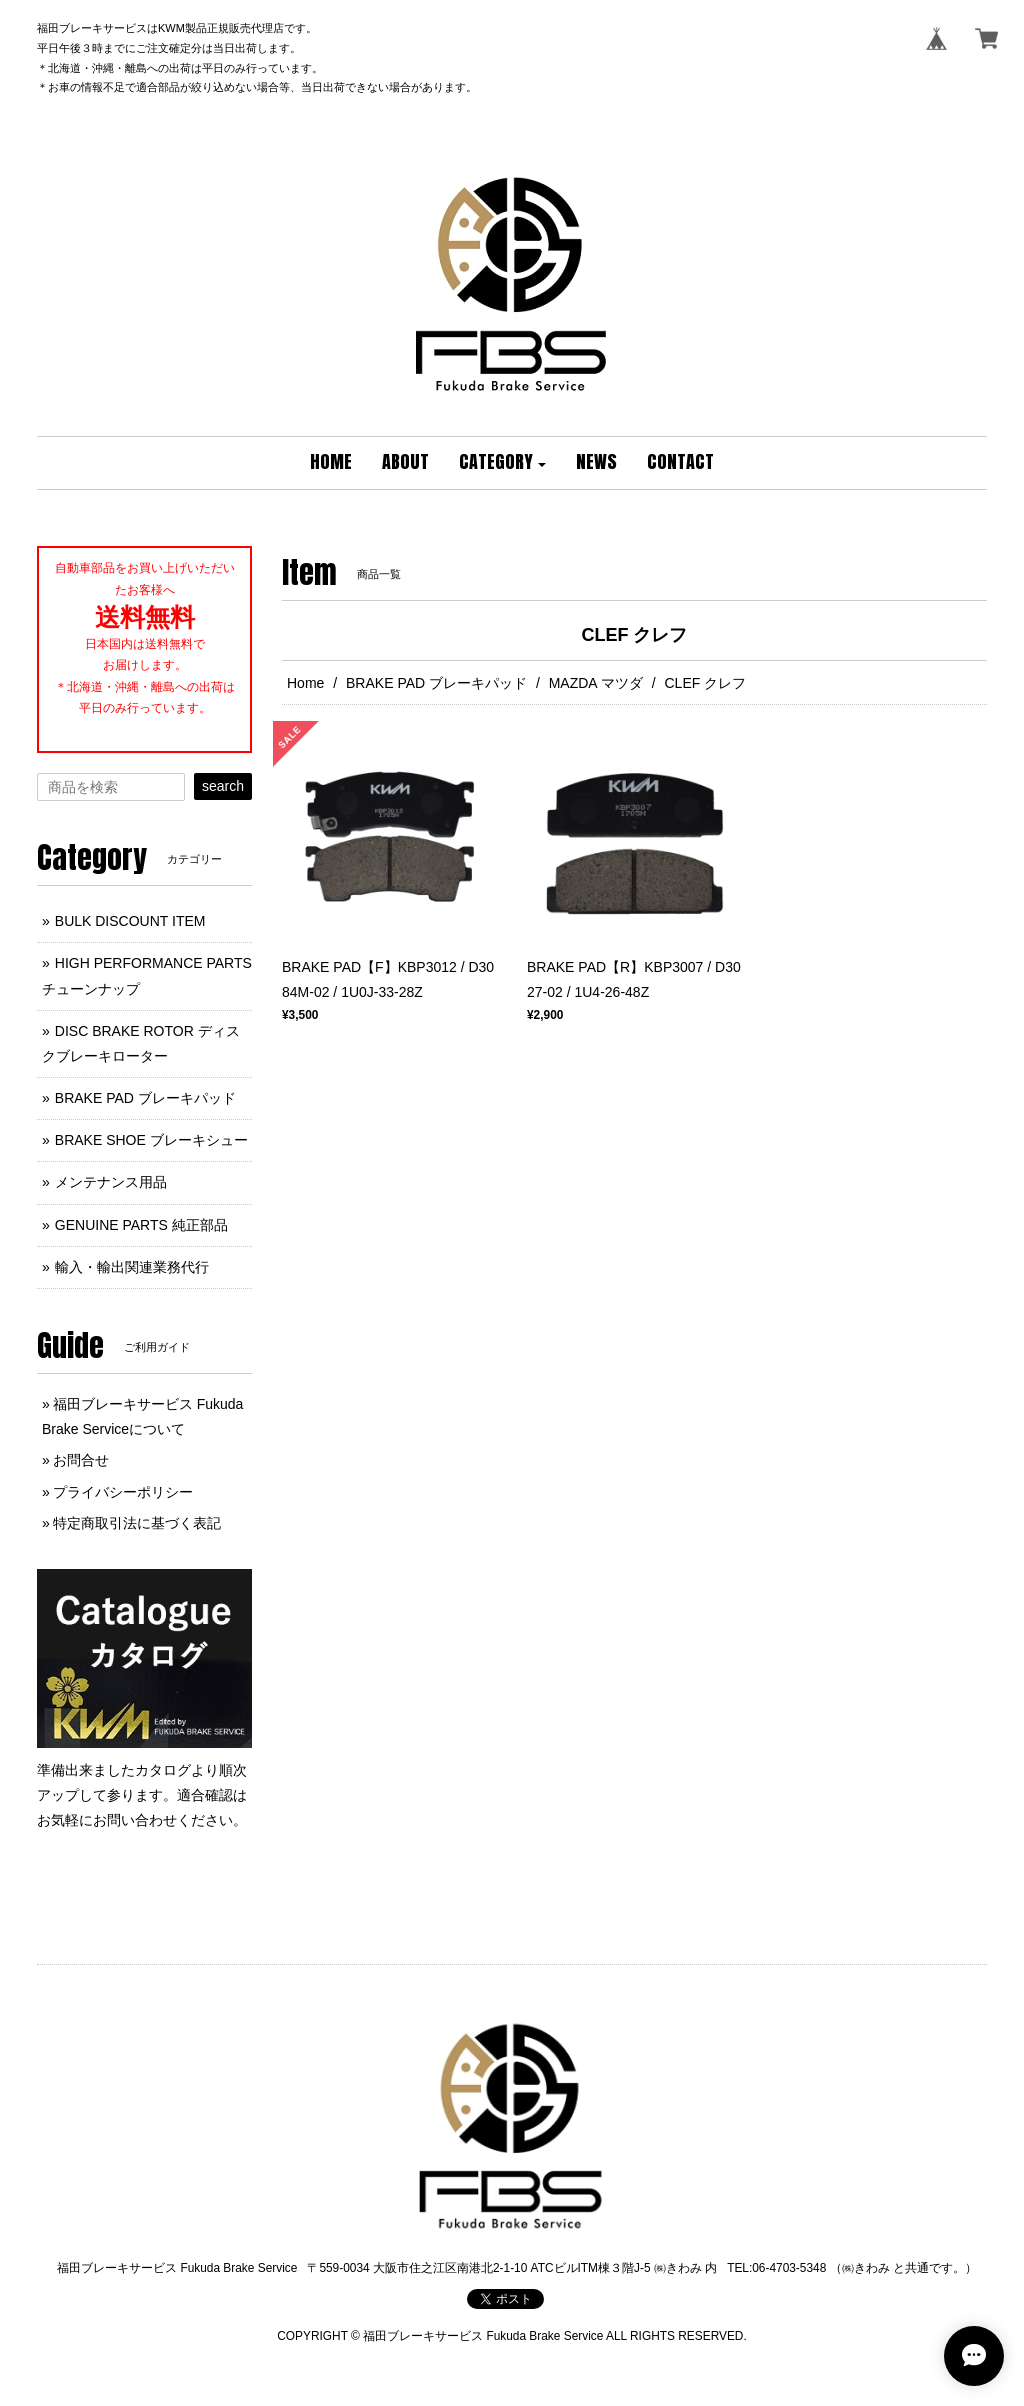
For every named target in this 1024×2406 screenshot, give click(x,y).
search (223, 786)
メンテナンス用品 (111, 1182)
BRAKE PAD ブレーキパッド (436, 683)
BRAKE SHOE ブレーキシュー (151, 1140)
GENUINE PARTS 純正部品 (141, 1225)
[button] (503, 463)
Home (305, 683)
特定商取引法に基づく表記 (137, 1523)
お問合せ (81, 1460)
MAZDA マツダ (596, 683)
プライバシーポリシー (123, 1492)
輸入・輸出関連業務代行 (132, 1267)
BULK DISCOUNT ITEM (130, 921)
